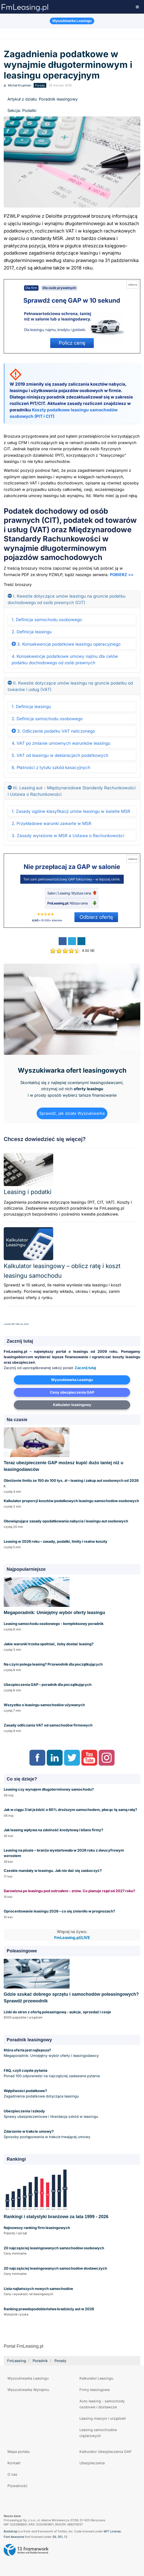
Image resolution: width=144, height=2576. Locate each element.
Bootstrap (10, 2531)
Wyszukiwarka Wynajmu (28, 2390)
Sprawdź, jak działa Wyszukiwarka (72, 1113)
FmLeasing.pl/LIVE (72, 1937)
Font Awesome (14, 2537)
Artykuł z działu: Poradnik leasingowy (42, 99)
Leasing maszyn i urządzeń (102, 2418)
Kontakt (14, 2463)
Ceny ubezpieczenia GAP (72, 1392)
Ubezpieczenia (92, 2463)
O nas (12, 2474)
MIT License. (112, 2531)
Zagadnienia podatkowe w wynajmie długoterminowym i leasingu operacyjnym (68, 65)
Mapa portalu (18, 2451)
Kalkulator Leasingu (96, 2378)
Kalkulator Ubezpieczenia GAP (105, 2451)
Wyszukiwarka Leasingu (72, 1380)
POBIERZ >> (122, 574)
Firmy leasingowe (94, 2390)
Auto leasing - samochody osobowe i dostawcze (102, 2404)
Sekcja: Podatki (21, 110)
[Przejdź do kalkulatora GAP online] (72, 316)
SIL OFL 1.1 (59, 2537)
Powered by (26, 2550)
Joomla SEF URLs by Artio (16, 1324)
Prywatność (17, 2486)
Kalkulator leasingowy (72, 1405)
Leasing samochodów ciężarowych (98, 2433)
